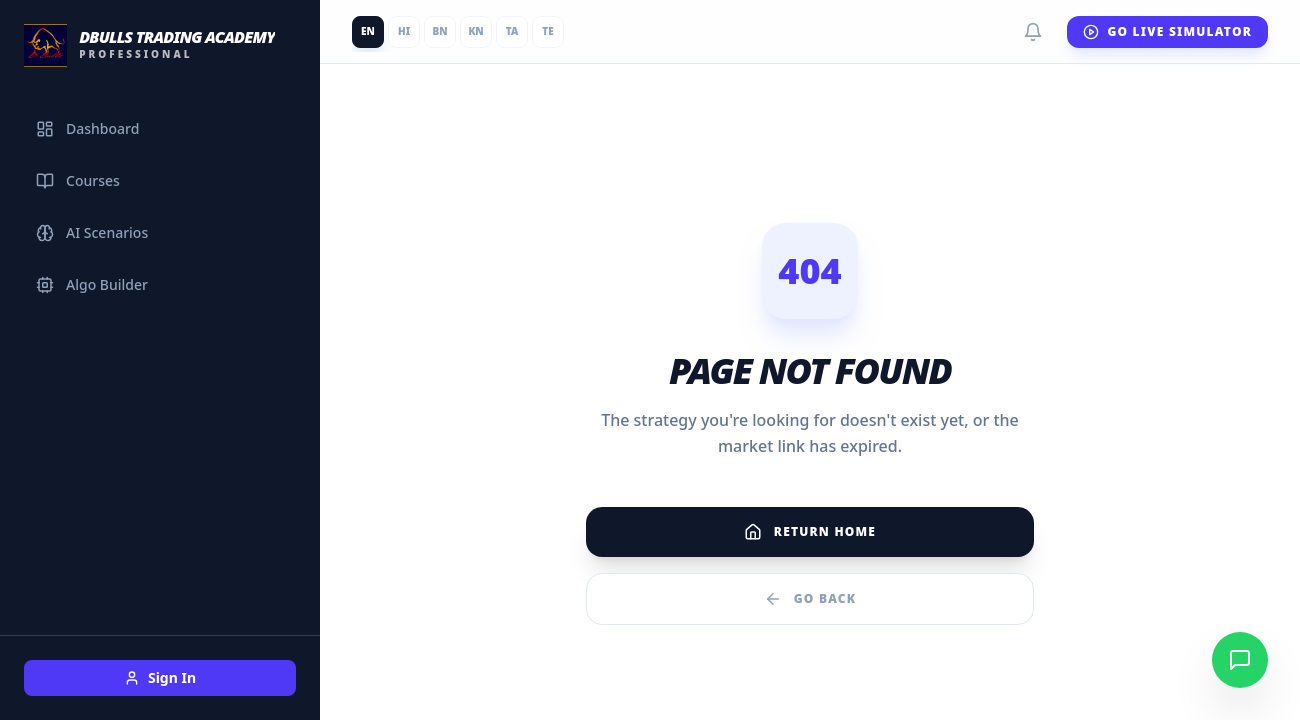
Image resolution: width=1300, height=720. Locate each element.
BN (439, 31)
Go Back (810, 599)
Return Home (810, 532)
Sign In (160, 677)
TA (512, 31)
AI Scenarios (92, 232)
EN (368, 31)
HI (404, 31)
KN (475, 31)
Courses (78, 180)
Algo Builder (92, 284)
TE (547, 31)
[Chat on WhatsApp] (1240, 660)
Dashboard (87, 128)
